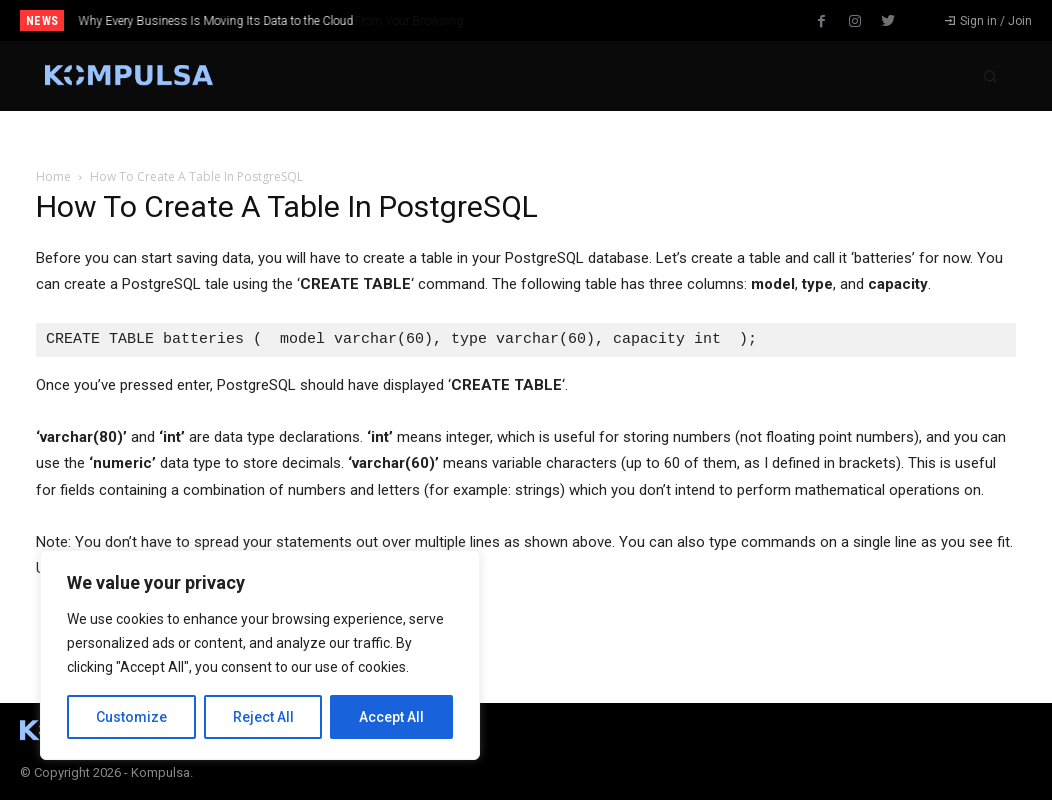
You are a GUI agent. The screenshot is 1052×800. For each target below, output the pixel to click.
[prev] (549, 20)
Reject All (263, 717)
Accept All (391, 717)
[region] (260, 655)
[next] (581, 20)
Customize (131, 717)
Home (53, 176)
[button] (990, 76)
